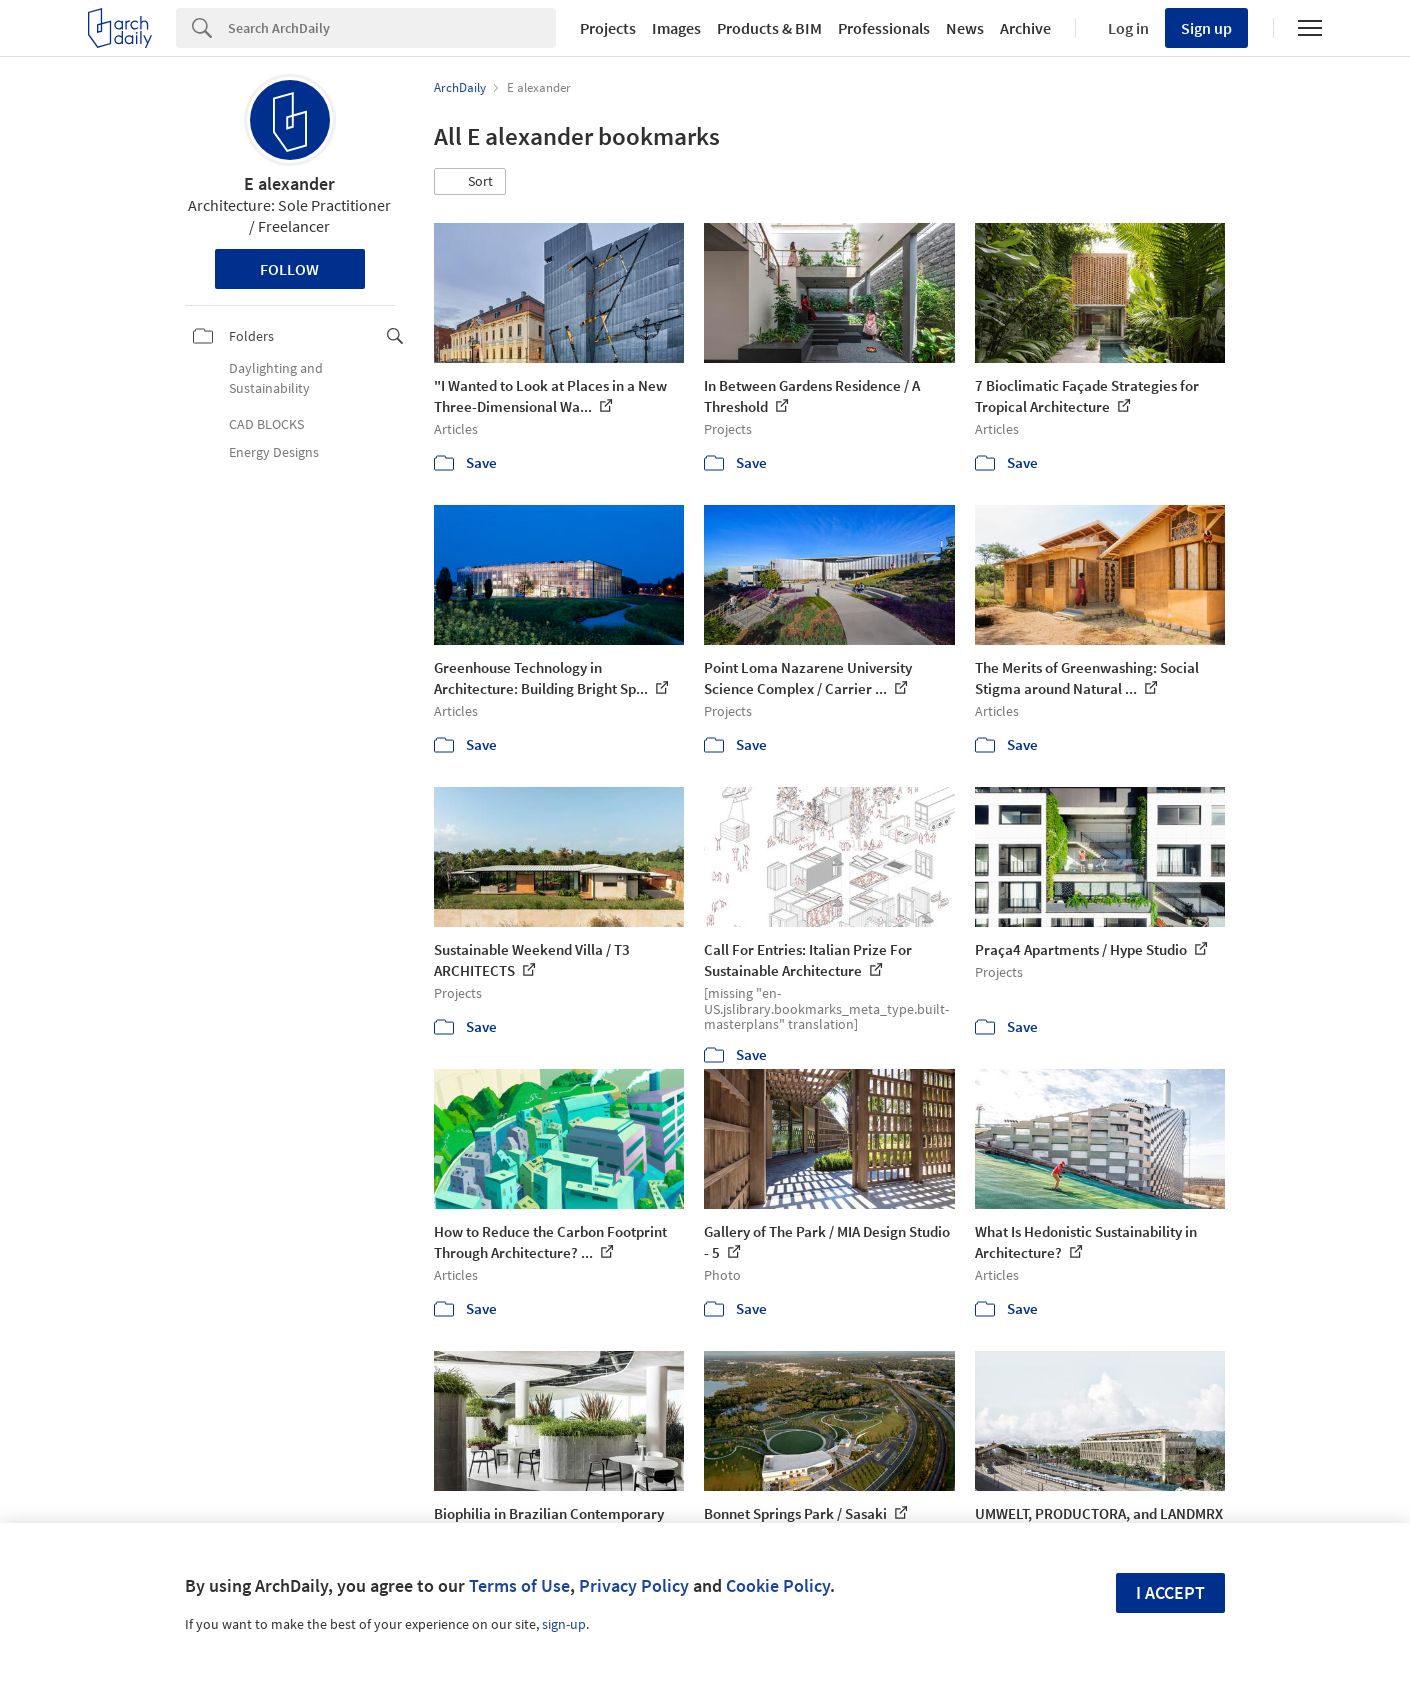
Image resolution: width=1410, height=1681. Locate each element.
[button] (470, 182)
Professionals (884, 28)
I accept (1170, 1592)
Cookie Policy (778, 1585)
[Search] (392, 28)
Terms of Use (519, 1585)
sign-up (564, 1624)
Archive (1025, 28)
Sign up (1206, 28)
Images (676, 28)
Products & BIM (769, 28)
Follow (289, 269)
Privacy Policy (634, 1585)
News (965, 28)
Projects (608, 28)
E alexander (289, 183)
